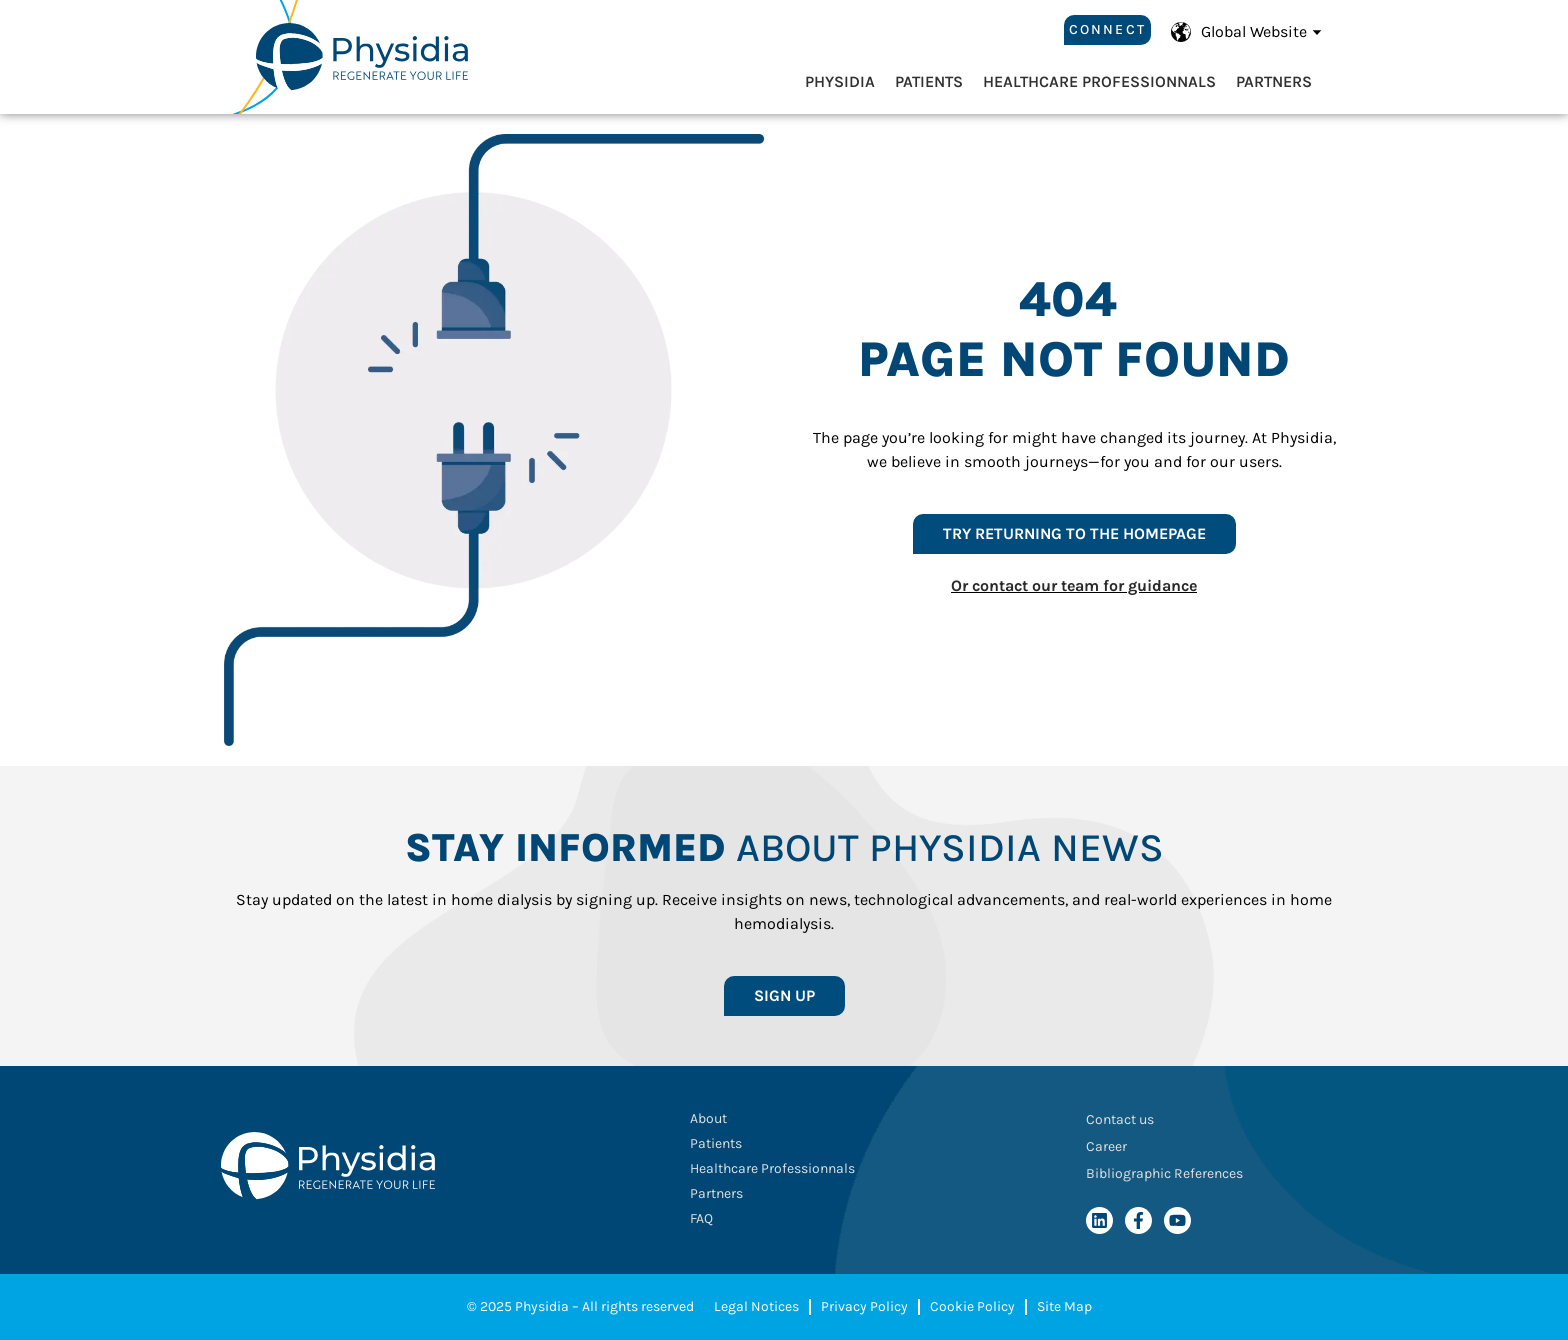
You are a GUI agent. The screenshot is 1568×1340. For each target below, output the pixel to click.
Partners (1274, 81)
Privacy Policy (864, 1306)
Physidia (840, 81)
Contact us (1120, 1119)
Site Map (1064, 1306)
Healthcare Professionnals (1099, 81)
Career (1106, 1146)
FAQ (701, 1218)
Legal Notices (756, 1306)
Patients (929, 81)
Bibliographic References (1164, 1173)
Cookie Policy (972, 1306)
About (708, 1118)
